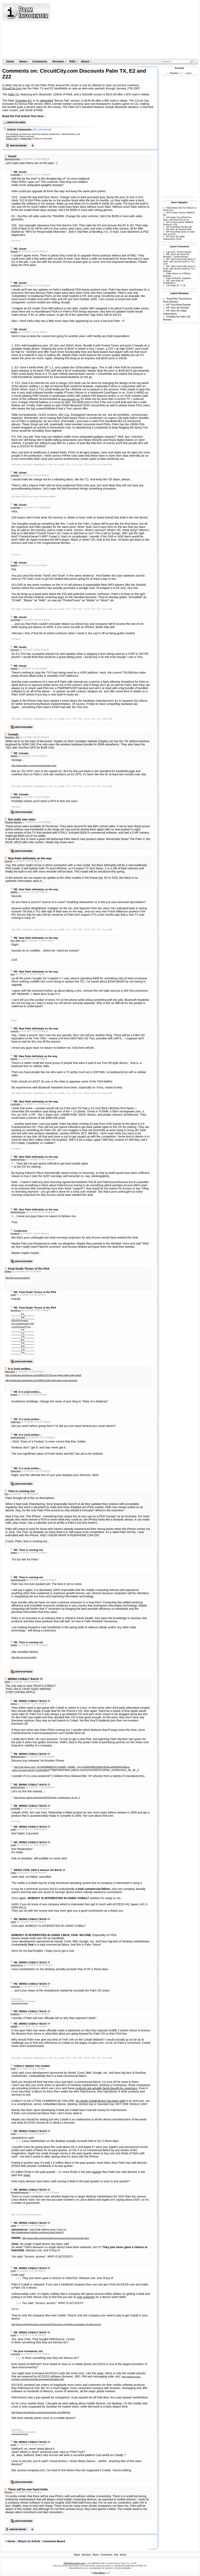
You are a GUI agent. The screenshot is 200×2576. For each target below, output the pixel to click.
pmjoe (14, 1703)
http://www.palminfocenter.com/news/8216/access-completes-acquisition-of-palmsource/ (56, 2324)
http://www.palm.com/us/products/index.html (33, 765)
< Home (10, 2541)
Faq (116, 2554)
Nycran (8, 2492)
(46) (189, 229)
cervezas (15, 1986)
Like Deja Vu (172, 285)
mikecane (10, 1371)
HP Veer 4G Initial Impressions (173, 237)
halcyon (15, 650)
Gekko (8, 1271)
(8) (190, 227)
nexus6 (8, 861)
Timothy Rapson (13, 822)
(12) (173, 234)
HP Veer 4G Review (176, 229)
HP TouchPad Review (177, 227)
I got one (170, 252)
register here (26, 139)
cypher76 (15, 285)
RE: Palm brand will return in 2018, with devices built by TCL (179, 260)
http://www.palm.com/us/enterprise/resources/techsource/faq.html (55, 2238)
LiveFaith (15, 174)
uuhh (13, 1295)
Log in (188, 73)
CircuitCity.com (11, 88)
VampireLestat (12, 159)
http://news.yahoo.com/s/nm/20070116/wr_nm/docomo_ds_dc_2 (47, 1797)
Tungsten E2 (23, 100)
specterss (16, 1310)
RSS (72, 62)
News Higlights (179, 202)
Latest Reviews (179, 293)
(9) (164, 215)
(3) (187, 220)
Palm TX (13, 94)
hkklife (14, 332)
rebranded (46, 100)
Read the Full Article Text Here (24, 116)
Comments (39, 61)
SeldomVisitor (18, 1159)
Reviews (58, 62)
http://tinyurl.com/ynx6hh (23, 1657)
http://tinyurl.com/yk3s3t (17, 1278)
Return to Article (29, 2541)
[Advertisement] (103, 31)
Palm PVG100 (173, 278)
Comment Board (54, 2541)
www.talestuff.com (70, 399)
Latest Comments (179, 246)
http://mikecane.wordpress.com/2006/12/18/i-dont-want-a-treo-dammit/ (41, 1380)
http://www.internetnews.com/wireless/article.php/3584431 (41, 2412)
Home (10, 61)
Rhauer (14, 251)
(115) (174, 224)
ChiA (13, 1873)
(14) (171, 210)
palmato (15, 475)
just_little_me (18, 940)
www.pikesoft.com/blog (19, 2003)
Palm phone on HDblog (178, 273)
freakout (15, 1233)
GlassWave (99, 2573)
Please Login (11, 139)
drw (13, 974)
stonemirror (17, 1965)
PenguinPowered (19, 2192)
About (85, 62)
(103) (178, 239)
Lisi (6, 1494)
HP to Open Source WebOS (180, 212)
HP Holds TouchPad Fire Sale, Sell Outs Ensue (177, 218)
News (23, 62)
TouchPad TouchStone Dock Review (177, 300)
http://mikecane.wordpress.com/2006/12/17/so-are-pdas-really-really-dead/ (43, 1375)
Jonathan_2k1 (12, 737)
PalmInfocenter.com (74, 2563)
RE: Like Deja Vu (175, 280)
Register (174, 73)
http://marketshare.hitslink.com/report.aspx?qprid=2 (37, 2232)
